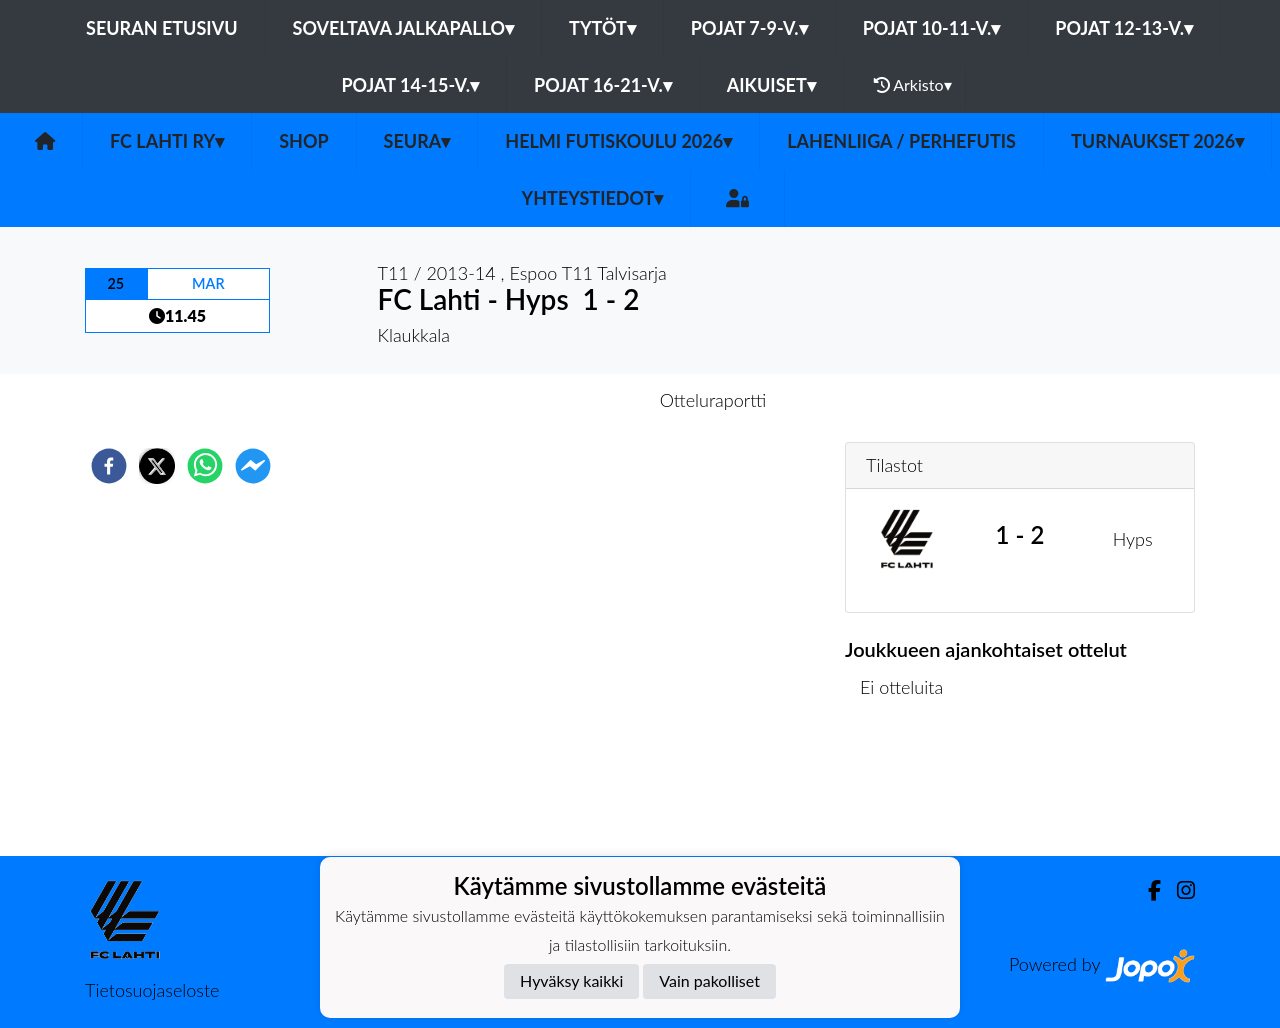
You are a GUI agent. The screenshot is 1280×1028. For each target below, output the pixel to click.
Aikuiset (771, 85)
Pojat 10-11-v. (932, 28)
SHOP (303, 141)
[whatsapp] (205, 466)
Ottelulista (909, 788)
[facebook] (109, 466)
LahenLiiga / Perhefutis (901, 141)
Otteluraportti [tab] (713, 400)
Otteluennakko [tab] (571, 400)
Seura (417, 141)
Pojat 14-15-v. (410, 85)
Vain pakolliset (709, 980)
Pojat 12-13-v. (1124, 28)
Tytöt (602, 28)
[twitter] (157, 466)
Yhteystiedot (593, 198)
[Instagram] (1178, 890)
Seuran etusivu (162, 28)
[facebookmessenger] (253, 466)
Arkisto (913, 85)
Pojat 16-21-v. (603, 85)
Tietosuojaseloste (152, 990)
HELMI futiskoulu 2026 (618, 141)
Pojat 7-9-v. (749, 28)
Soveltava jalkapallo (404, 28)
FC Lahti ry (167, 141)
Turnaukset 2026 (1157, 141)
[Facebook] (1146, 890)
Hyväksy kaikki (571, 980)
